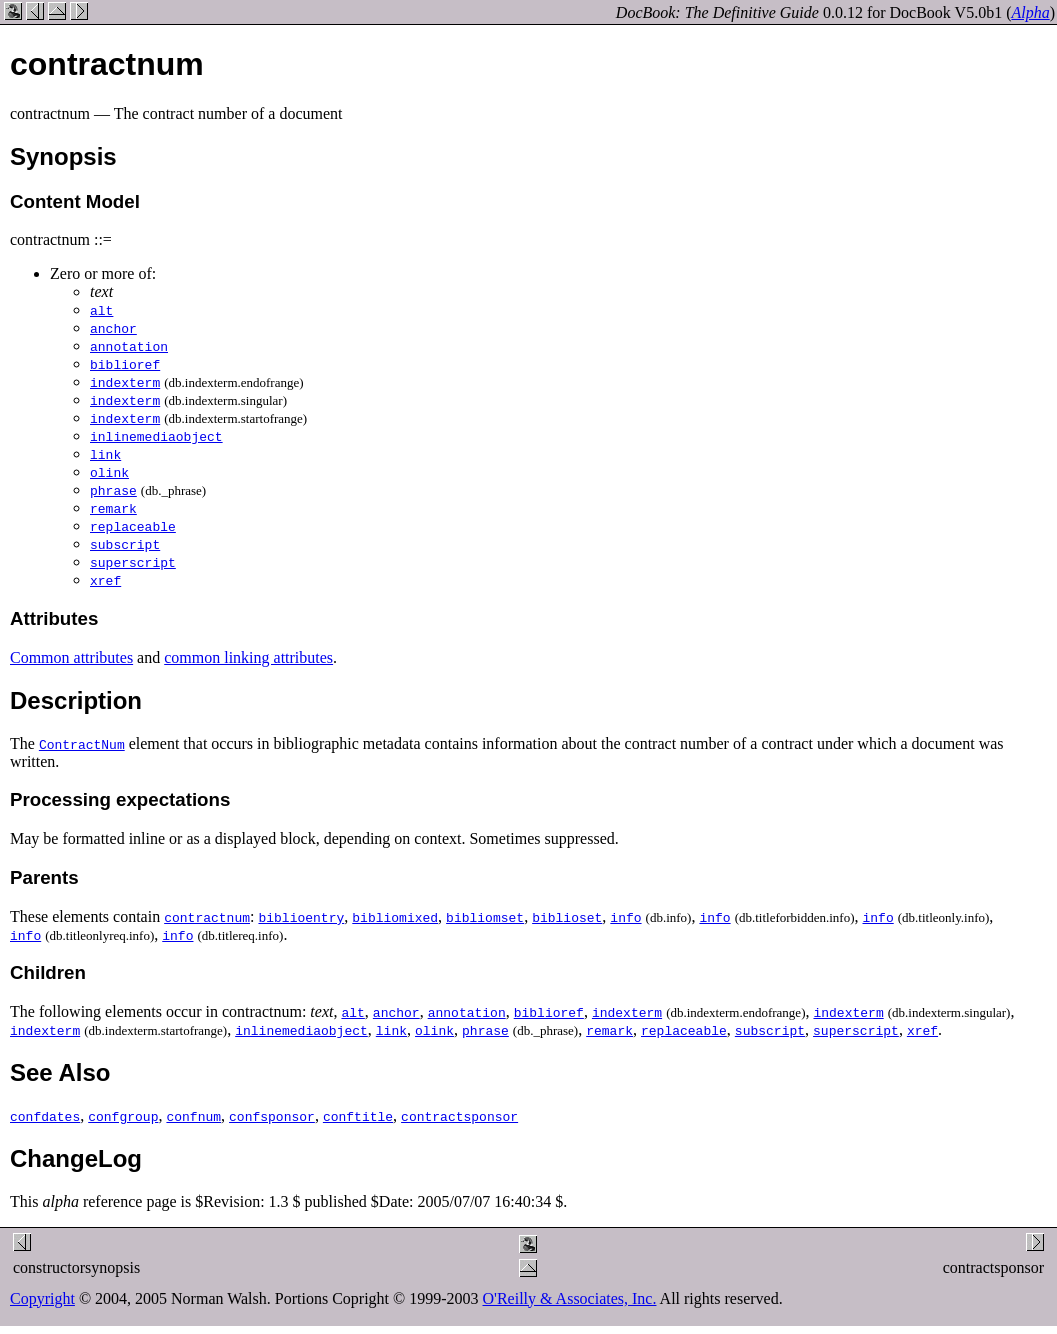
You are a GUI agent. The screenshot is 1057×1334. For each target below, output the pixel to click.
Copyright (42, 1298)
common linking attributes (248, 657)
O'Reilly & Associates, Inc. (570, 1298)
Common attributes (71, 657)
